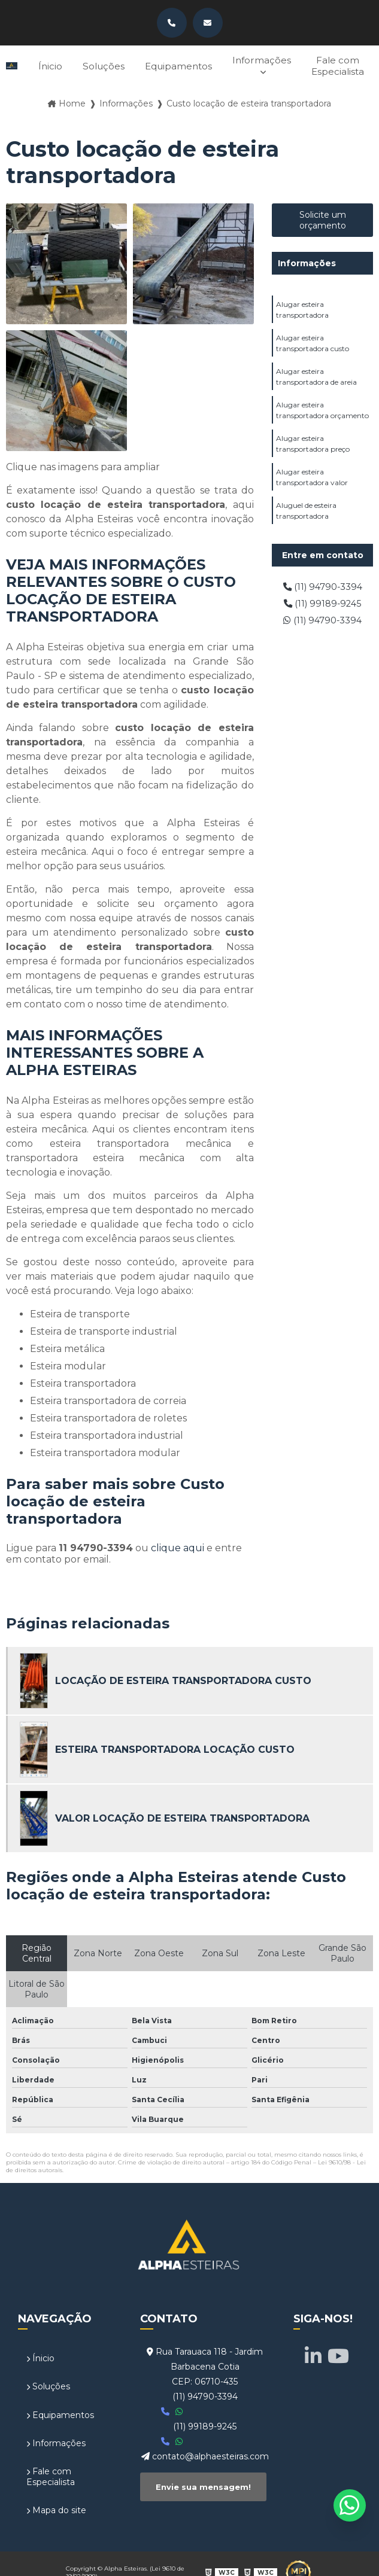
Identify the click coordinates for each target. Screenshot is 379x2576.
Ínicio (40, 63)
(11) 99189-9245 (322, 599)
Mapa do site (56, 2501)
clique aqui (177, 1543)
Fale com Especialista (337, 63)
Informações (259, 57)
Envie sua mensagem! (203, 2481)
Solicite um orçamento (322, 215)
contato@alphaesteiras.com (205, 2451)
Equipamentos (173, 63)
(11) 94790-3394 (322, 582)
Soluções (95, 63)
